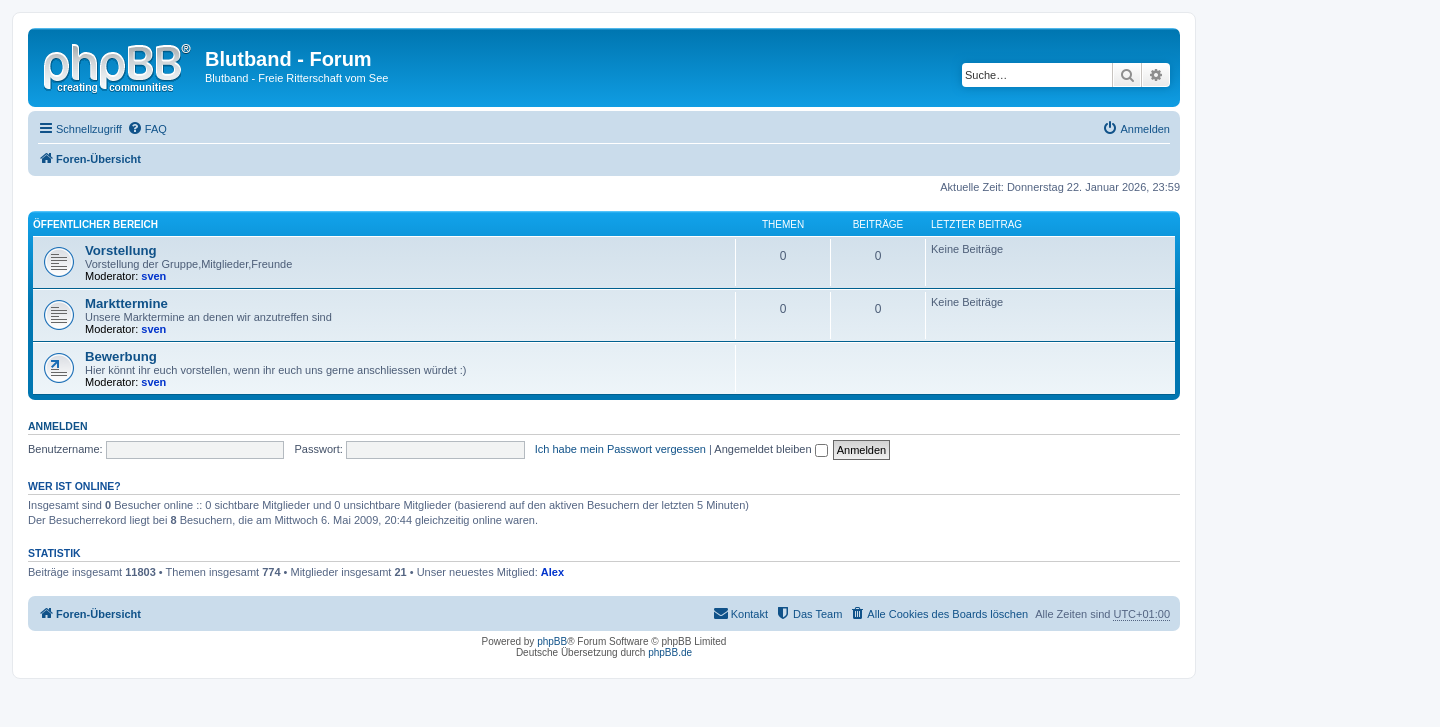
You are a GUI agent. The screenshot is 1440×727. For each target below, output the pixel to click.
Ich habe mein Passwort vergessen (620, 449)
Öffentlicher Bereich (95, 224)
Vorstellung (121, 250)
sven (153, 276)
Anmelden (58, 426)
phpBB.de (670, 652)
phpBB (552, 641)
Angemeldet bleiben (770, 449)
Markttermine (126, 303)
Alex (552, 572)
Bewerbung (121, 356)
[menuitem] (147, 129)
